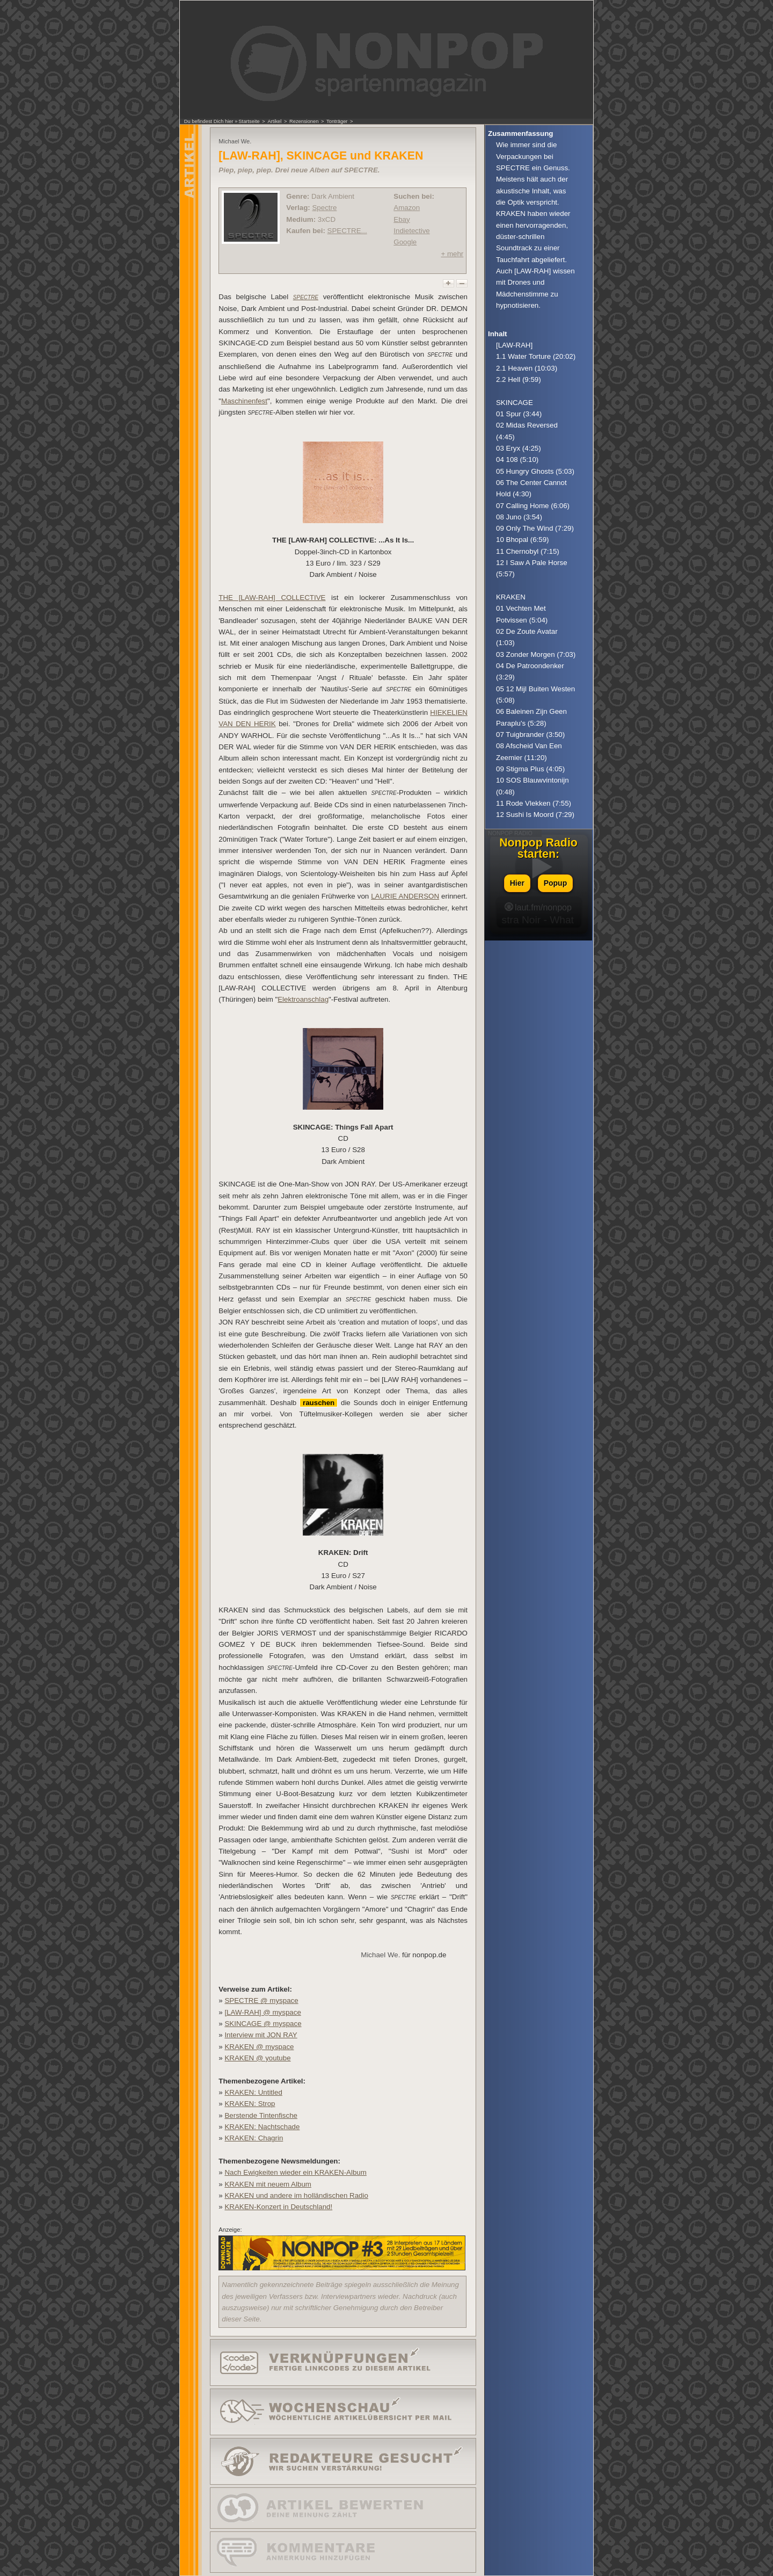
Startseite (248, 121)
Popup (555, 883)
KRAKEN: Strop (249, 2104)
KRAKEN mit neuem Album (267, 2184)
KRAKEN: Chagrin (253, 2138)
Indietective (411, 231)
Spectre (324, 208)
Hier (517, 883)
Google (405, 242)
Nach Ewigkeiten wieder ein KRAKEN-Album (295, 2172)
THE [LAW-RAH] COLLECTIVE (271, 598)
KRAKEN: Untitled (253, 2092)
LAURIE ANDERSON (405, 896)
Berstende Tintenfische (260, 2115)
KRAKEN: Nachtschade (262, 2127)
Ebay (401, 219)
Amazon (406, 208)
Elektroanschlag (303, 999)
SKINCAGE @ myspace (262, 2024)
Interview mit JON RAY (260, 2035)
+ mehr (452, 254)
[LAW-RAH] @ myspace (262, 2012)
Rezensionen (303, 121)
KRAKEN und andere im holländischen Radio (296, 2195)
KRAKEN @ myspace (259, 2047)
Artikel (274, 121)
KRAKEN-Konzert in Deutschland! (278, 2207)
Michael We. (380, 1955)
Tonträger (336, 121)
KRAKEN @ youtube (257, 2058)
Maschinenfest (244, 401)
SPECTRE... (347, 231)
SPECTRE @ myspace (261, 2000)
